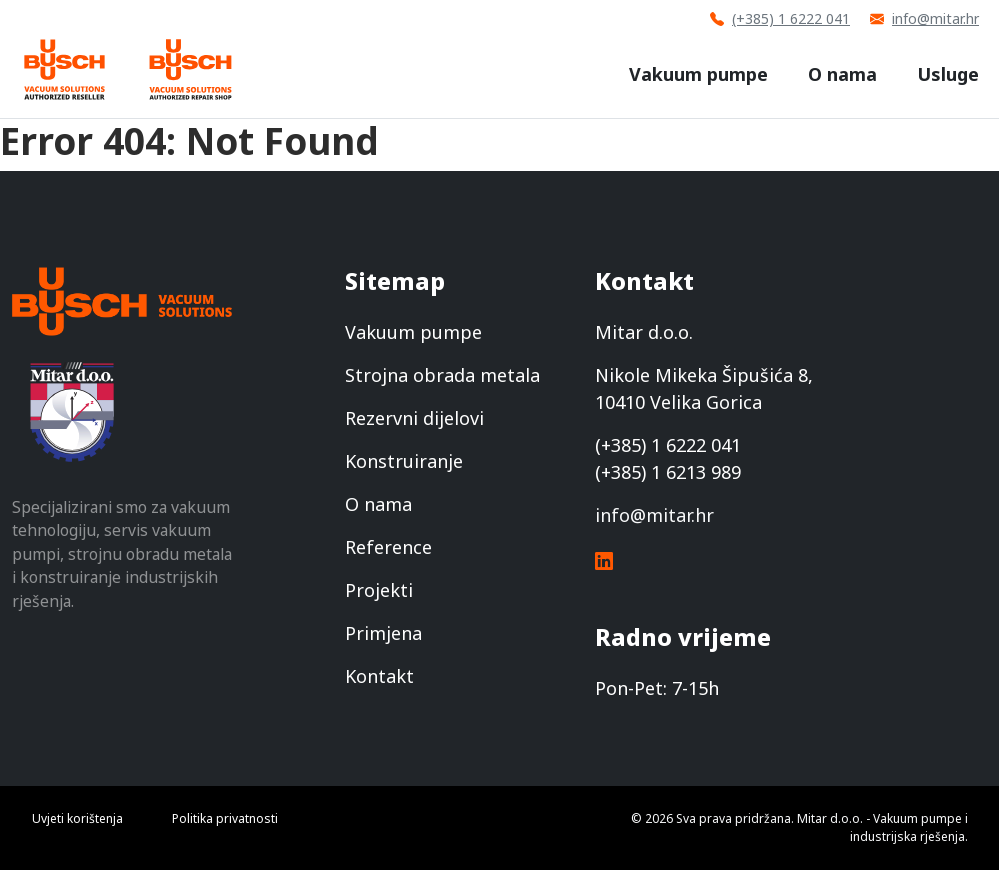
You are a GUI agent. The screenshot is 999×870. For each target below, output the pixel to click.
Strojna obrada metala (442, 375)
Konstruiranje (404, 461)
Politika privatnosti (225, 818)
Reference (388, 547)
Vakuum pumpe (698, 74)
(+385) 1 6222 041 (780, 18)
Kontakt (379, 676)
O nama (842, 74)
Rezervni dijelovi (414, 418)
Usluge (948, 74)
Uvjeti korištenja (77, 818)
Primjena (383, 633)
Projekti (379, 590)
